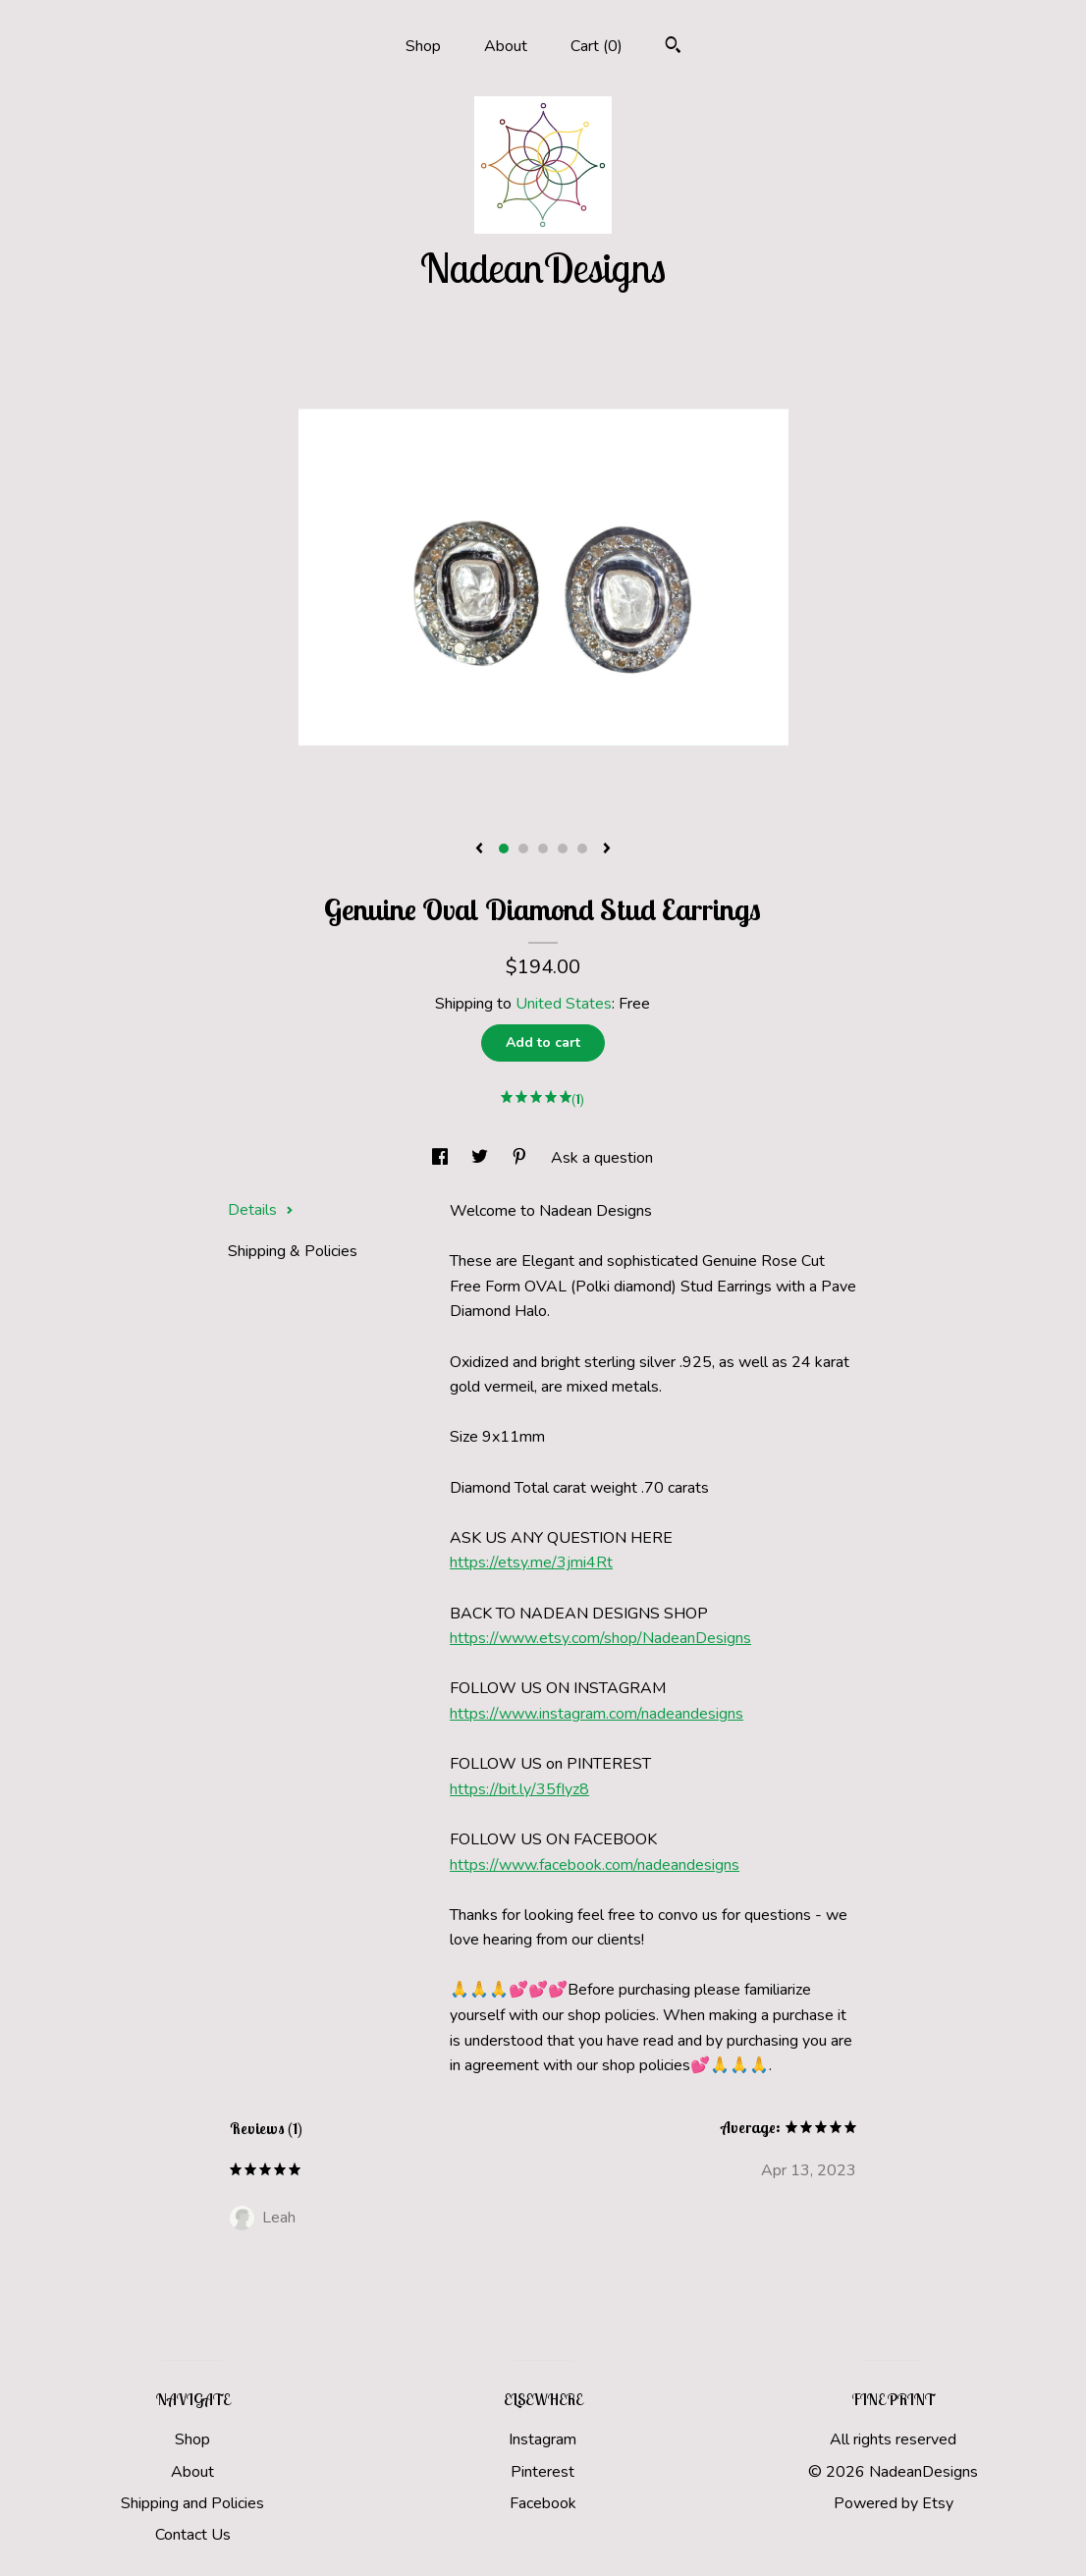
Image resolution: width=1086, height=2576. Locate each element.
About (505, 46)
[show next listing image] (607, 849)
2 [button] (523, 848)
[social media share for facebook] (442, 1158)
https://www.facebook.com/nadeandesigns (594, 1865)
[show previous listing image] (479, 849)
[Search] (673, 47)
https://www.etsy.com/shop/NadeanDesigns (600, 1638)
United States (564, 1003)
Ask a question (602, 1158)
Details (261, 1210)
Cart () (596, 46)
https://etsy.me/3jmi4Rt (531, 1562)
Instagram (542, 2439)
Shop (423, 46)
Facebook (543, 2503)
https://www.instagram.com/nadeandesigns (596, 1714)
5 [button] (582, 848)
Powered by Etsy (893, 2503)
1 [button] (504, 848)
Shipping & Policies (292, 1251)
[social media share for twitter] (481, 1158)
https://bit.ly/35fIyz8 (519, 1789)
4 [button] (563, 848)
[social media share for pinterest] (521, 1158)
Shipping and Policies (192, 2503)
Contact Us (193, 2535)
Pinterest (542, 2472)
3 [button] (543, 848)
